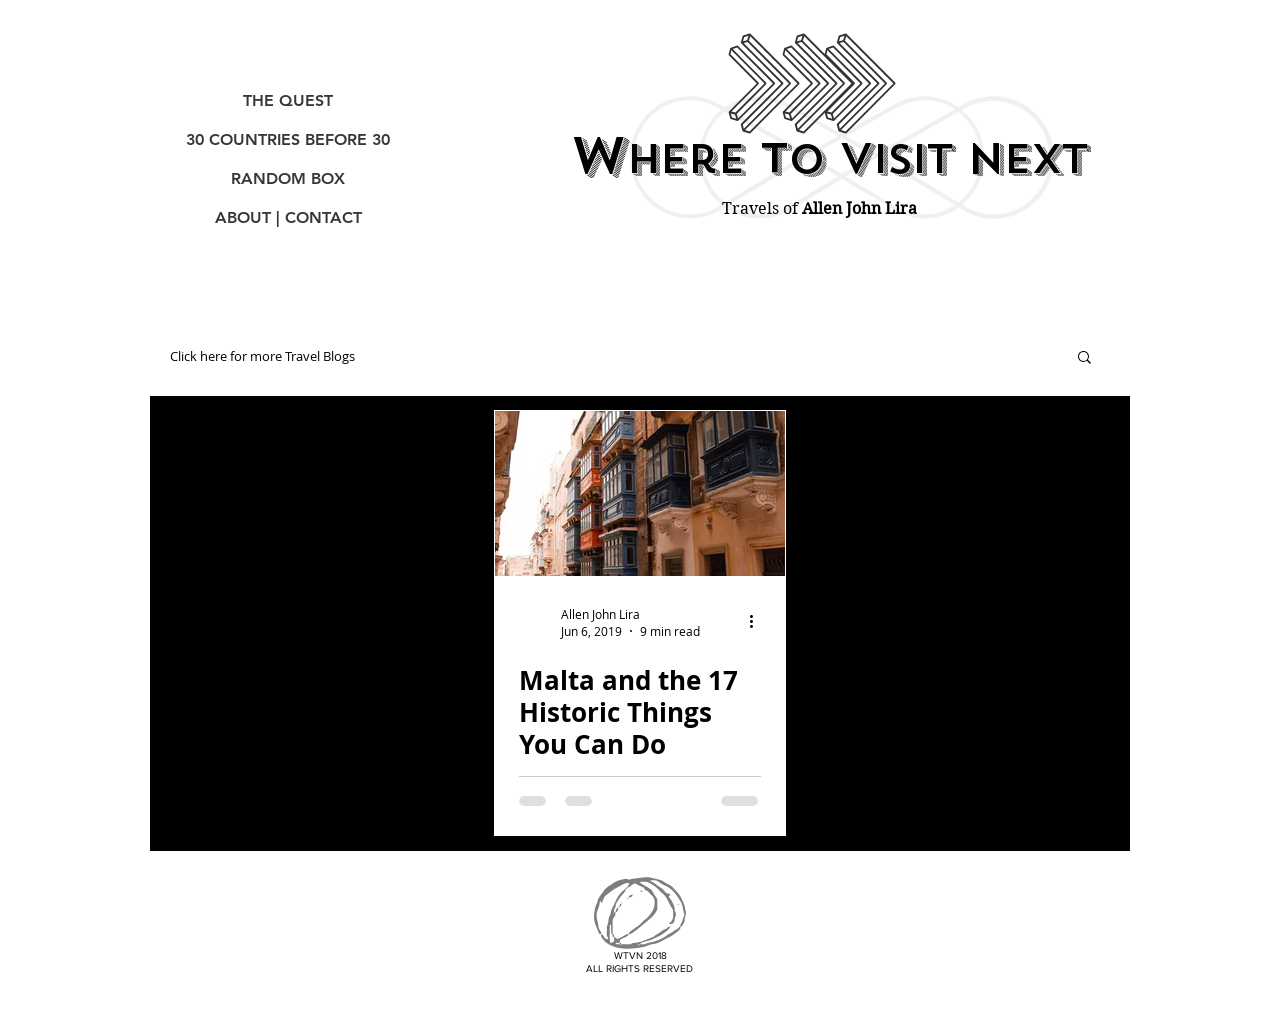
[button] (1084, 358)
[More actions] (758, 622)
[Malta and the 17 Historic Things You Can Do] (640, 493)
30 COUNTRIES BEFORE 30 (288, 139)
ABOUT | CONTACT (288, 217)
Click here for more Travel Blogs (262, 356)
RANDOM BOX (288, 178)
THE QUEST (288, 100)
